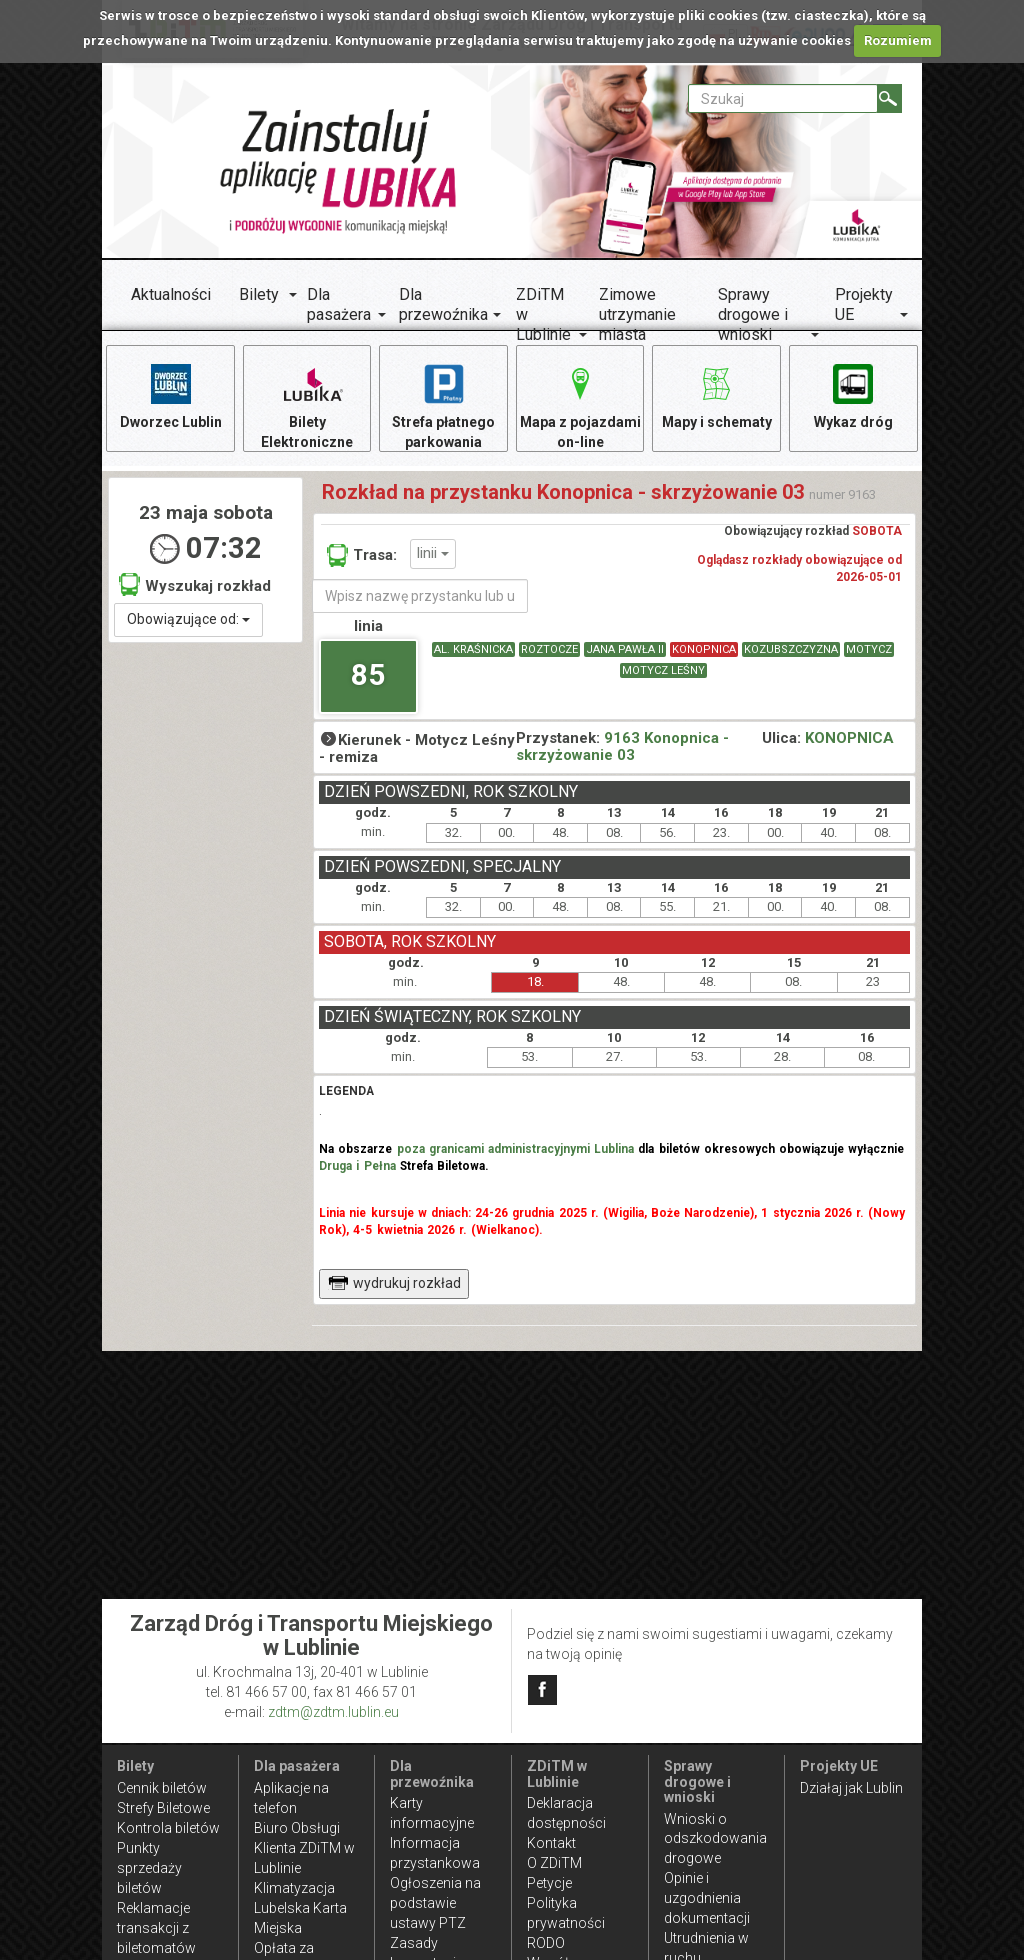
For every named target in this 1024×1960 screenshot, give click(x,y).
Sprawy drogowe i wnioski (753, 314)
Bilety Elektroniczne (307, 405)
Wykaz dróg (853, 395)
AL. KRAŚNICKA (473, 649)
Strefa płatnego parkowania (443, 405)
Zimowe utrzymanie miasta (637, 314)
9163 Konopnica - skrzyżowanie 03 (622, 746)
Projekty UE (864, 304)
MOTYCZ (869, 649)
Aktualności (171, 294)
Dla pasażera (339, 304)
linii (433, 553)
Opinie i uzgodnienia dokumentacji (707, 1898)
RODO (546, 1943)
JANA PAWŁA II (625, 649)
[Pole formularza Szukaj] (783, 98)
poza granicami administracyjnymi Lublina (516, 1149)
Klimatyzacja (294, 1888)
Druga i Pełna (357, 1166)
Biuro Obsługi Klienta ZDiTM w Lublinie (304, 1848)
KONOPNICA (704, 649)
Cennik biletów (162, 1788)
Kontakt (551, 1843)
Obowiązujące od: (188, 619)
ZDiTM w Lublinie (543, 314)
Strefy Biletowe (163, 1808)
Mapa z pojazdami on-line (580, 405)
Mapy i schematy (716, 395)
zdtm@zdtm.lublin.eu (333, 1712)
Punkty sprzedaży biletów (149, 1868)
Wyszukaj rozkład (195, 584)
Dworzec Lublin (171, 395)
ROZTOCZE (549, 649)
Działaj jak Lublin (851, 1788)
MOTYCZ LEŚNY (663, 670)
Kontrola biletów (168, 1828)
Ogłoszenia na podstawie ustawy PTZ (435, 1903)
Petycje (549, 1883)
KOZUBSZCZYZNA (791, 649)
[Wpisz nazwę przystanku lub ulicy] (420, 596)
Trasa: (362, 555)
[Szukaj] (889, 98)
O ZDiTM (554, 1863)
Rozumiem (898, 40)
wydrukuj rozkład (394, 1283)
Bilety (259, 294)
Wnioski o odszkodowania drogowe (715, 1839)
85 (368, 674)
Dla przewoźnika (443, 304)
